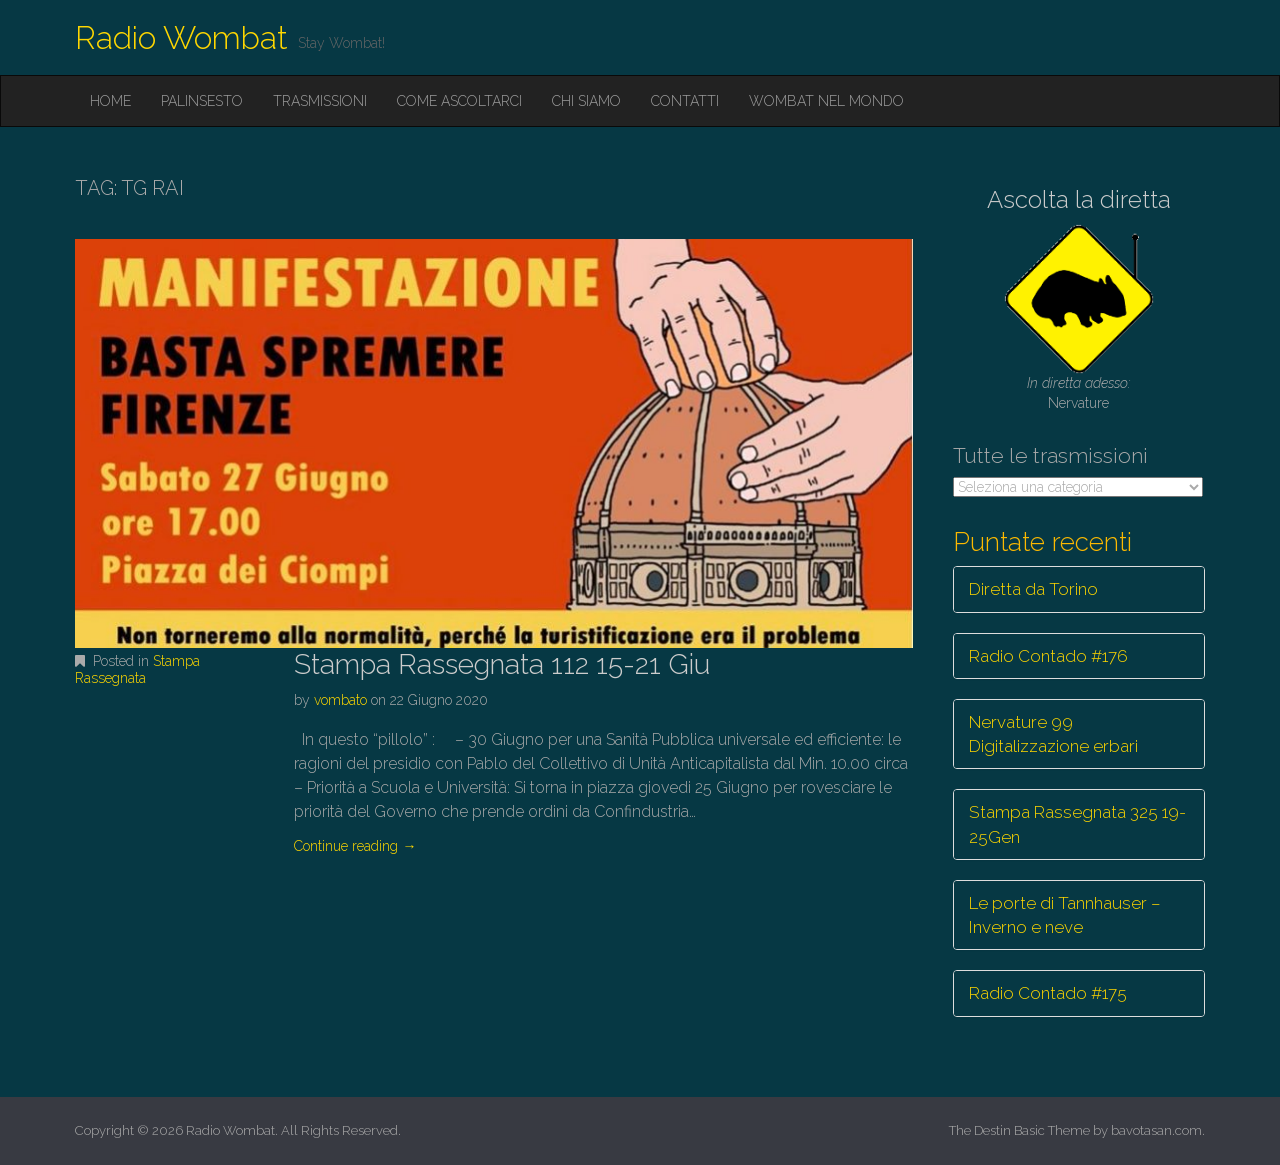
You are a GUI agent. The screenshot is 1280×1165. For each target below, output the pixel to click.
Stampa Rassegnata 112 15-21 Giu (502, 664)
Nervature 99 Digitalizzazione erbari (1053, 734)
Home (110, 101)
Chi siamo (586, 101)
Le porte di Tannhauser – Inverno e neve (1065, 915)
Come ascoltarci (459, 101)
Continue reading (355, 846)
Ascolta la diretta (1079, 199)
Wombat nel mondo (826, 101)
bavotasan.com (1156, 1130)
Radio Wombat (181, 37)
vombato (340, 700)
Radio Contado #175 (1048, 993)
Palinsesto (202, 101)
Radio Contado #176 (1048, 656)
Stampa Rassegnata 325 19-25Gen (1077, 824)
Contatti (685, 101)
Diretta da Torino (1033, 589)
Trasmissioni (320, 101)
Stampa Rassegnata (137, 669)
